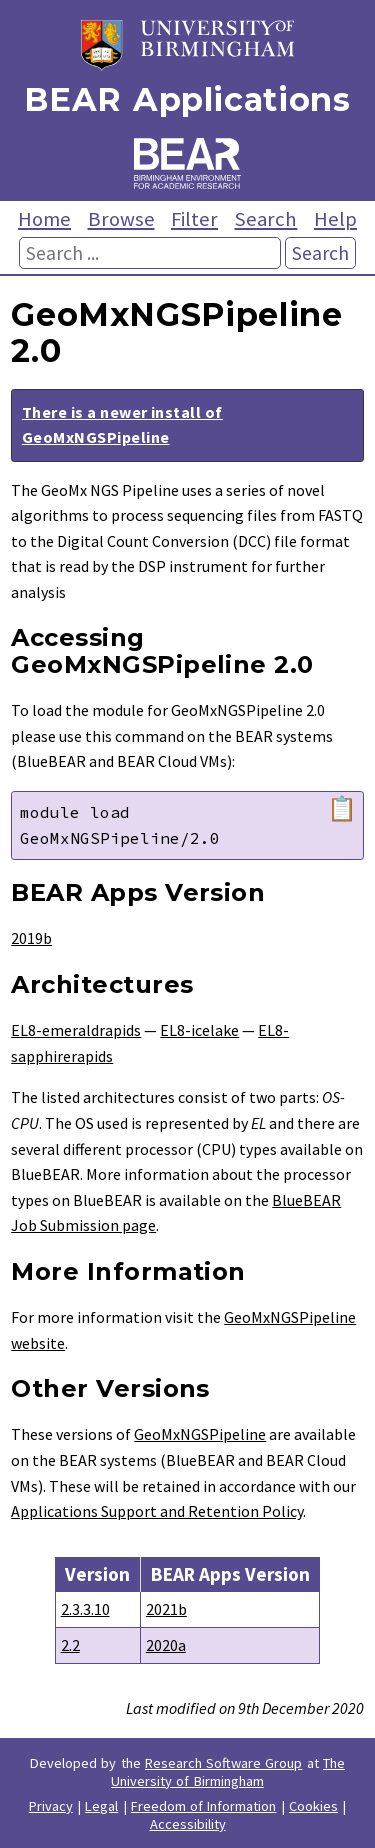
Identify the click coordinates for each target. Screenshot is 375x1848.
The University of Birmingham (228, 1772)
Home (44, 219)
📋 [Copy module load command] (342, 809)
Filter (194, 219)
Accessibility (188, 1824)
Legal (101, 1806)
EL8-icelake (199, 1030)
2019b (31, 938)
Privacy (51, 1806)
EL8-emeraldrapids (76, 1030)
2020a (166, 1645)
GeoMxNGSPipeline (200, 1434)
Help (335, 219)
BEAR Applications (187, 99)
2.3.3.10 (85, 1609)
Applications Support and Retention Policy (157, 1511)
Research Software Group (224, 1763)
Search (265, 219)
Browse (121, 219)
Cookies (313, 1806)
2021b (166, 1609)
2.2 (70, 1645)
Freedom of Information (204, 1806)
